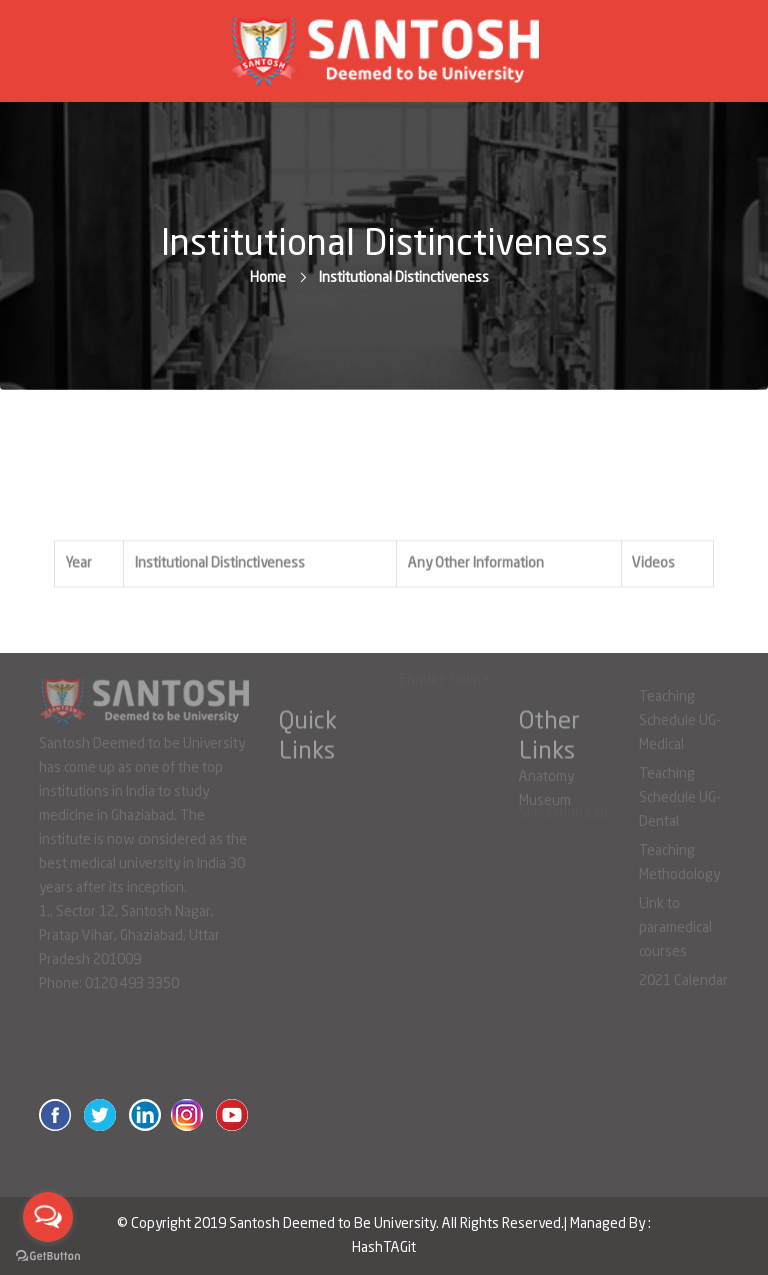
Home (268, 278)
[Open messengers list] (48, 1217)
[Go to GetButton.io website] (48, 1255)
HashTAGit (384, 1248)
